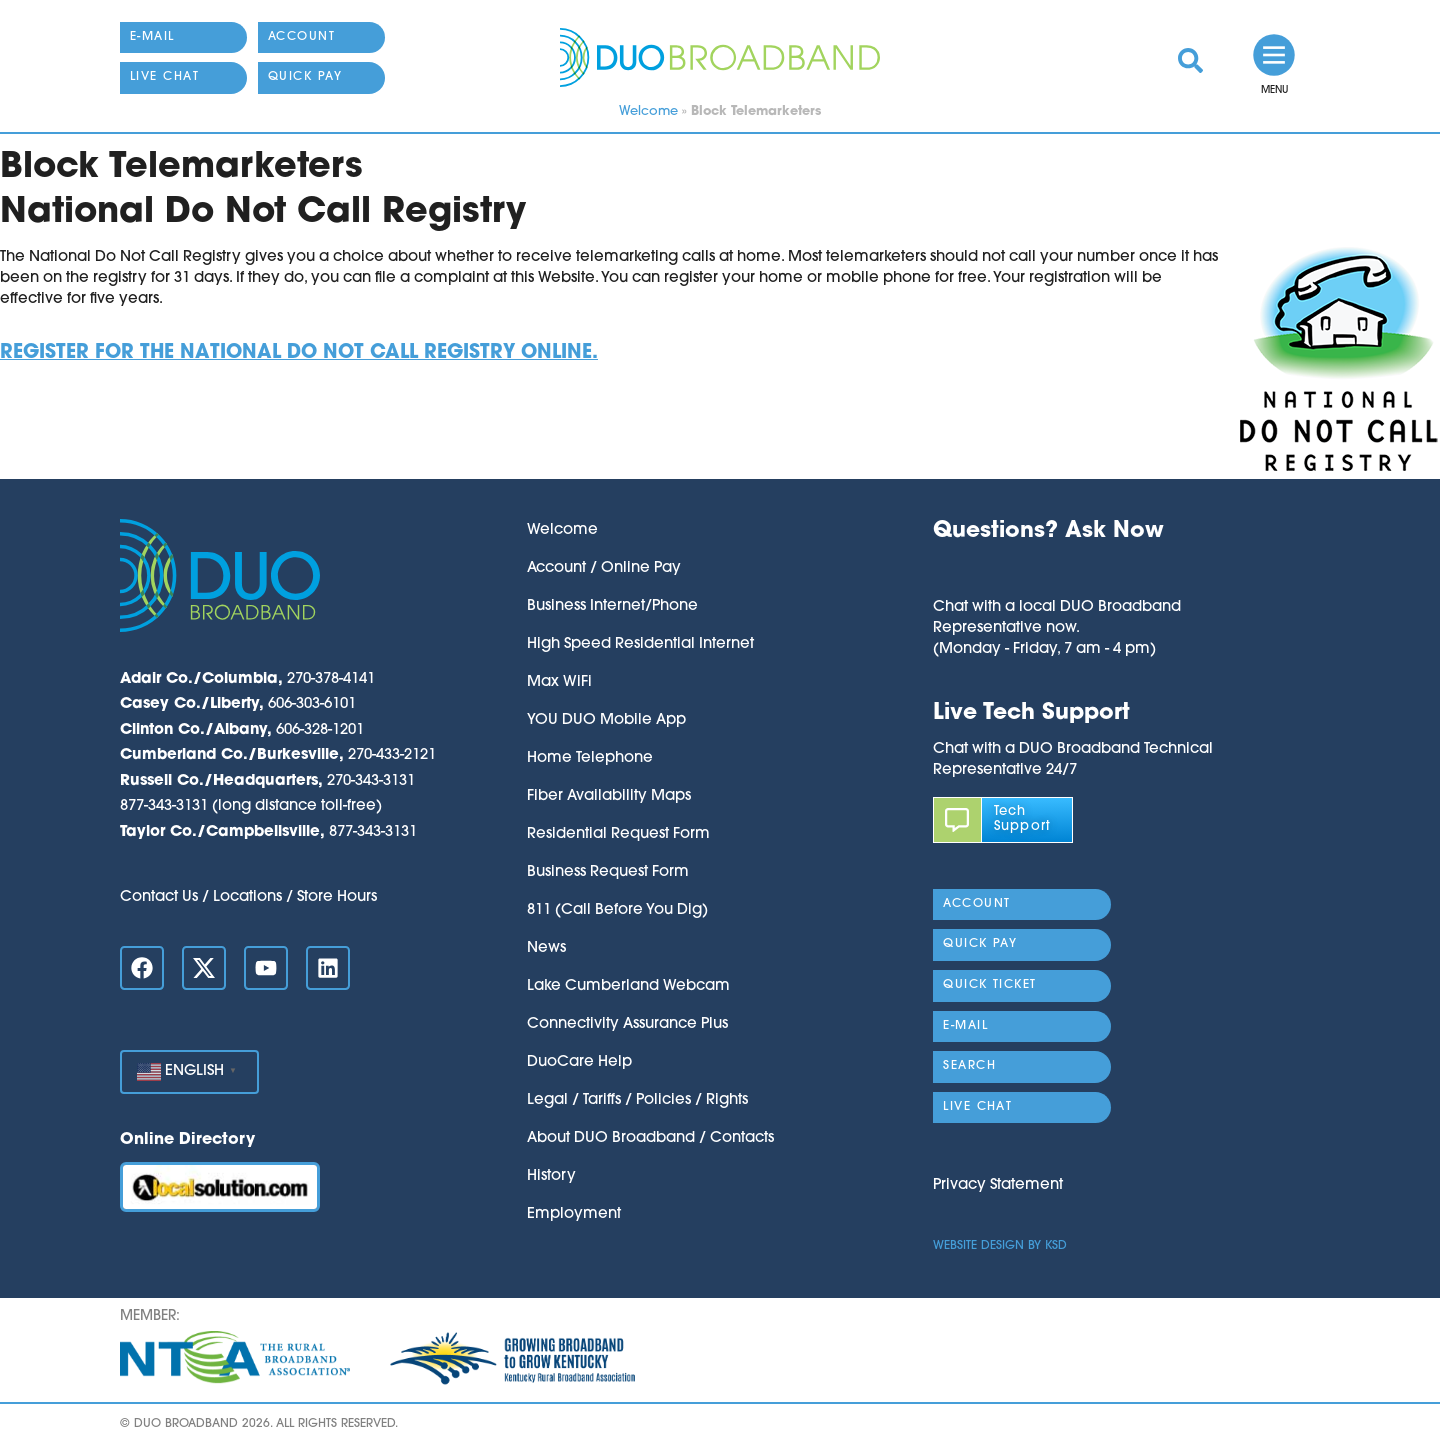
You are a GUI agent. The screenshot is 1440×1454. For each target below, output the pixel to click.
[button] (1057, 571)
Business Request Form (608, 872)
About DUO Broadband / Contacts (650, 1138)
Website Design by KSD (1000, 1246)
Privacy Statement (998, 1185)
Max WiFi (559, 682)
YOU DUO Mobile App (606, 720)
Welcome (648, 111)
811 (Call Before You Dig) (617, 910)
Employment (574, 1214)
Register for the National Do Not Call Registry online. (299, 353)
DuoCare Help (579, 1062)
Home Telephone (590, 758)
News (546, 948)
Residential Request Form (618, 834)
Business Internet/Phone (612, 606)
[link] (1190, 60)
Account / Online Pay (604, 568)
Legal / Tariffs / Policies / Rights (637, 1100)
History (551, 1176)
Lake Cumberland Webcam (628, 986)
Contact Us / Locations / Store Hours (248, 897)
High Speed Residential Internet (640, 644)
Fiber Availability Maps (609, 796)
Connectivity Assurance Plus (627, 1024)
